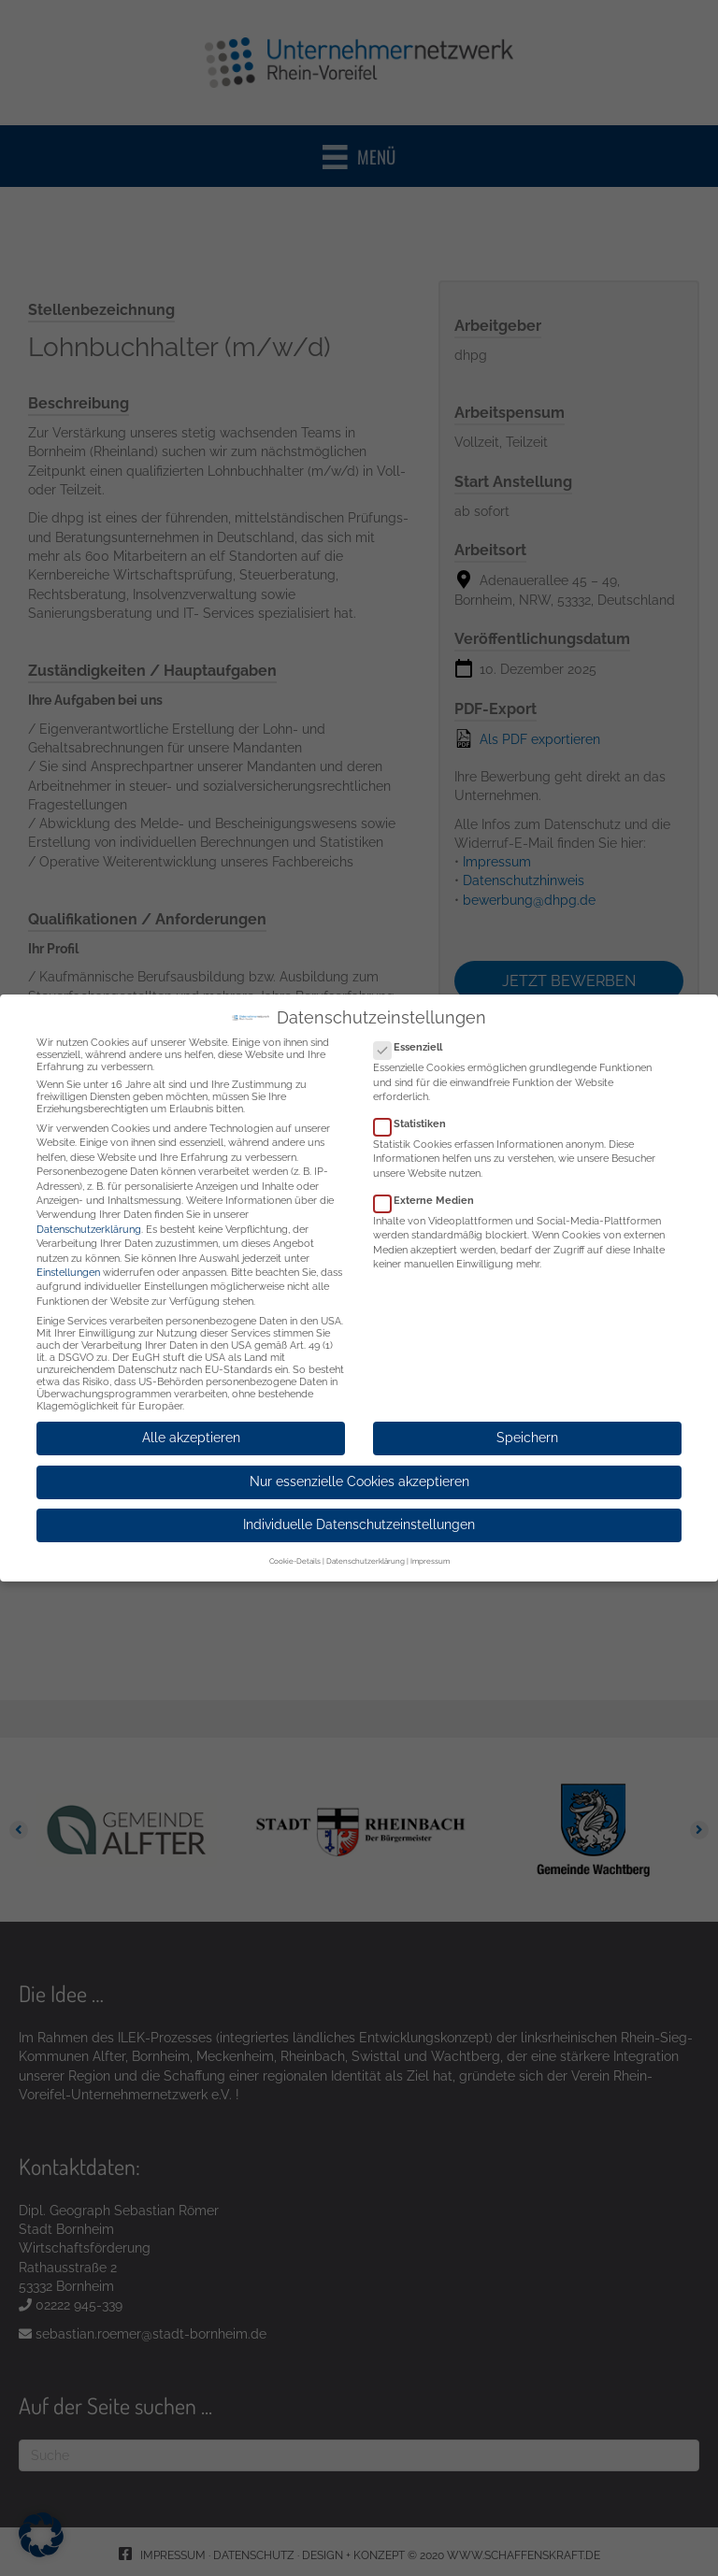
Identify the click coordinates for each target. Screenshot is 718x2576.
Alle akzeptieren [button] (191, 1423)
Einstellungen (68, 1258)
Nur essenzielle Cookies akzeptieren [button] (359, 1467)
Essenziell (413, 1033)
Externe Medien (429, 1187)
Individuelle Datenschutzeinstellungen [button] (359, 1510)
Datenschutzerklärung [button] (365, 1547)
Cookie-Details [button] (295, 1547)
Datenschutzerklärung (88, 1215)
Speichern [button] (527, 1423)
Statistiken (415, 1110)
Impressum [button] (430, 1547)
